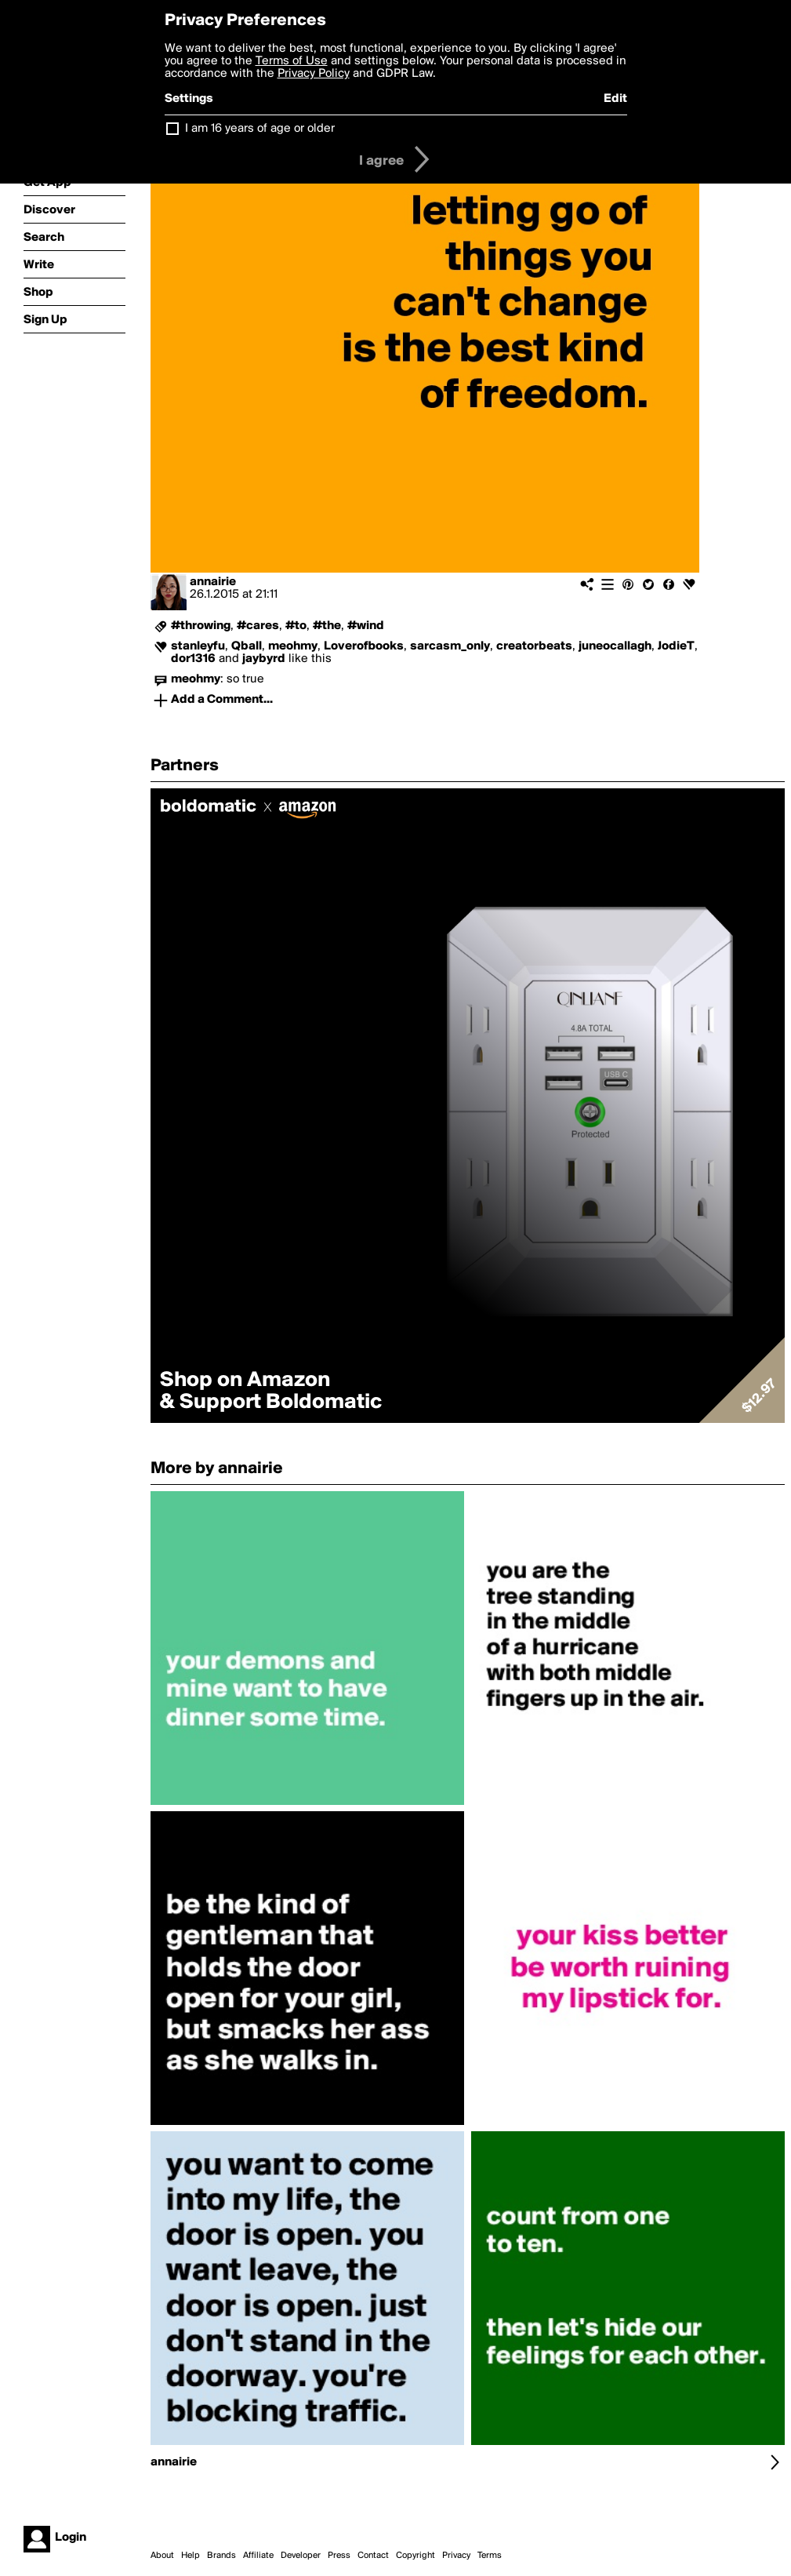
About (162, 2555)
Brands (221, 2555)
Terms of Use (292, 61)
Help (190, 2555)
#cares (258, 626)
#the (327, 626)
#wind (365, 626)
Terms (489, 2555)
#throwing (200, 626)
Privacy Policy (314, 73)
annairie (213, 582)
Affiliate (258, 2555)
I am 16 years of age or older (260, 128)
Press (339, 2555)
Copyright (415, 2555)
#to (296, 626)
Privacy (456, 2555)
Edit (615, 99)
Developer (301, 2555)
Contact (373, 2555)
